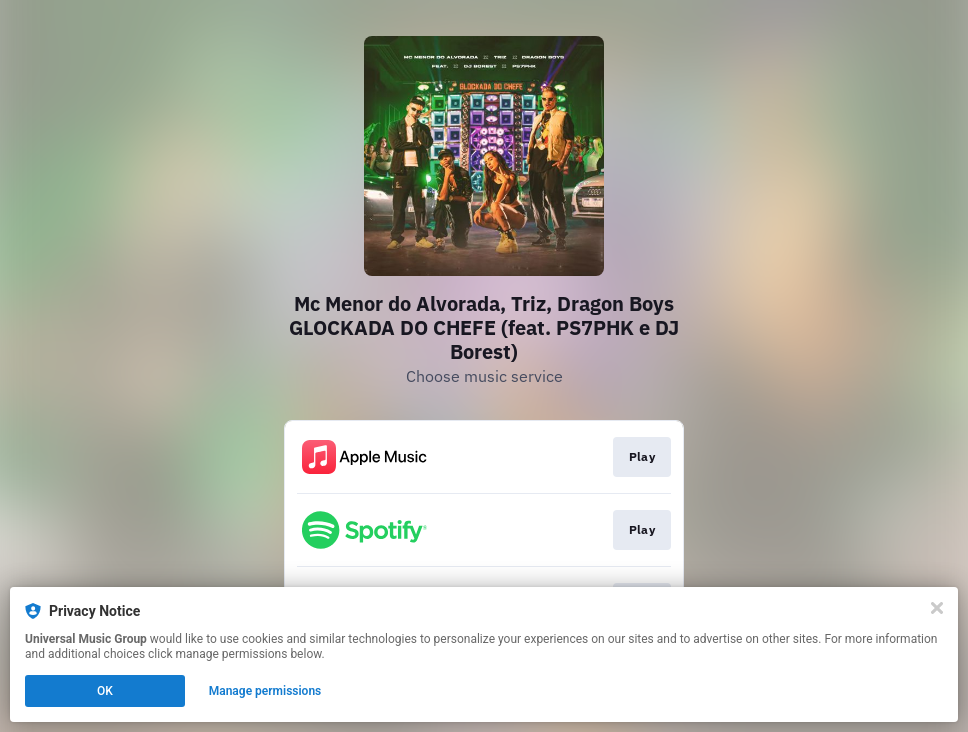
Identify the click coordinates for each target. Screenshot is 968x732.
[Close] (937, 608)
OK (105, 691)
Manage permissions (265, 691)
